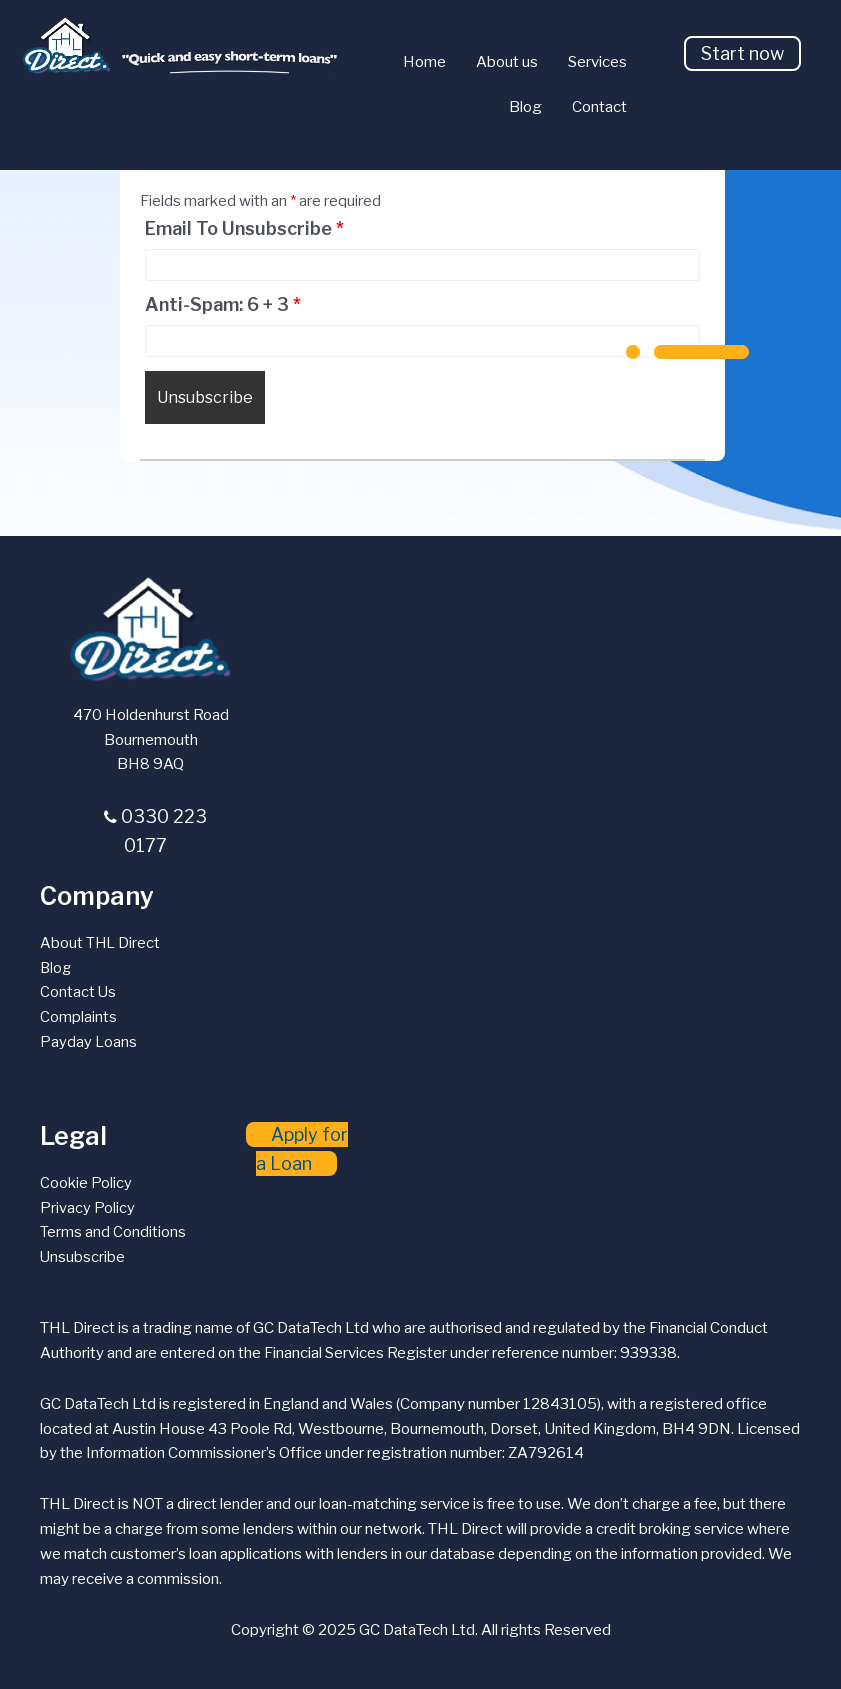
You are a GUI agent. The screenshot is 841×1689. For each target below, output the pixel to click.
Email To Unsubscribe (244, 229)
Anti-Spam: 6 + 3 (223, 305)
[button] (742, 53)
